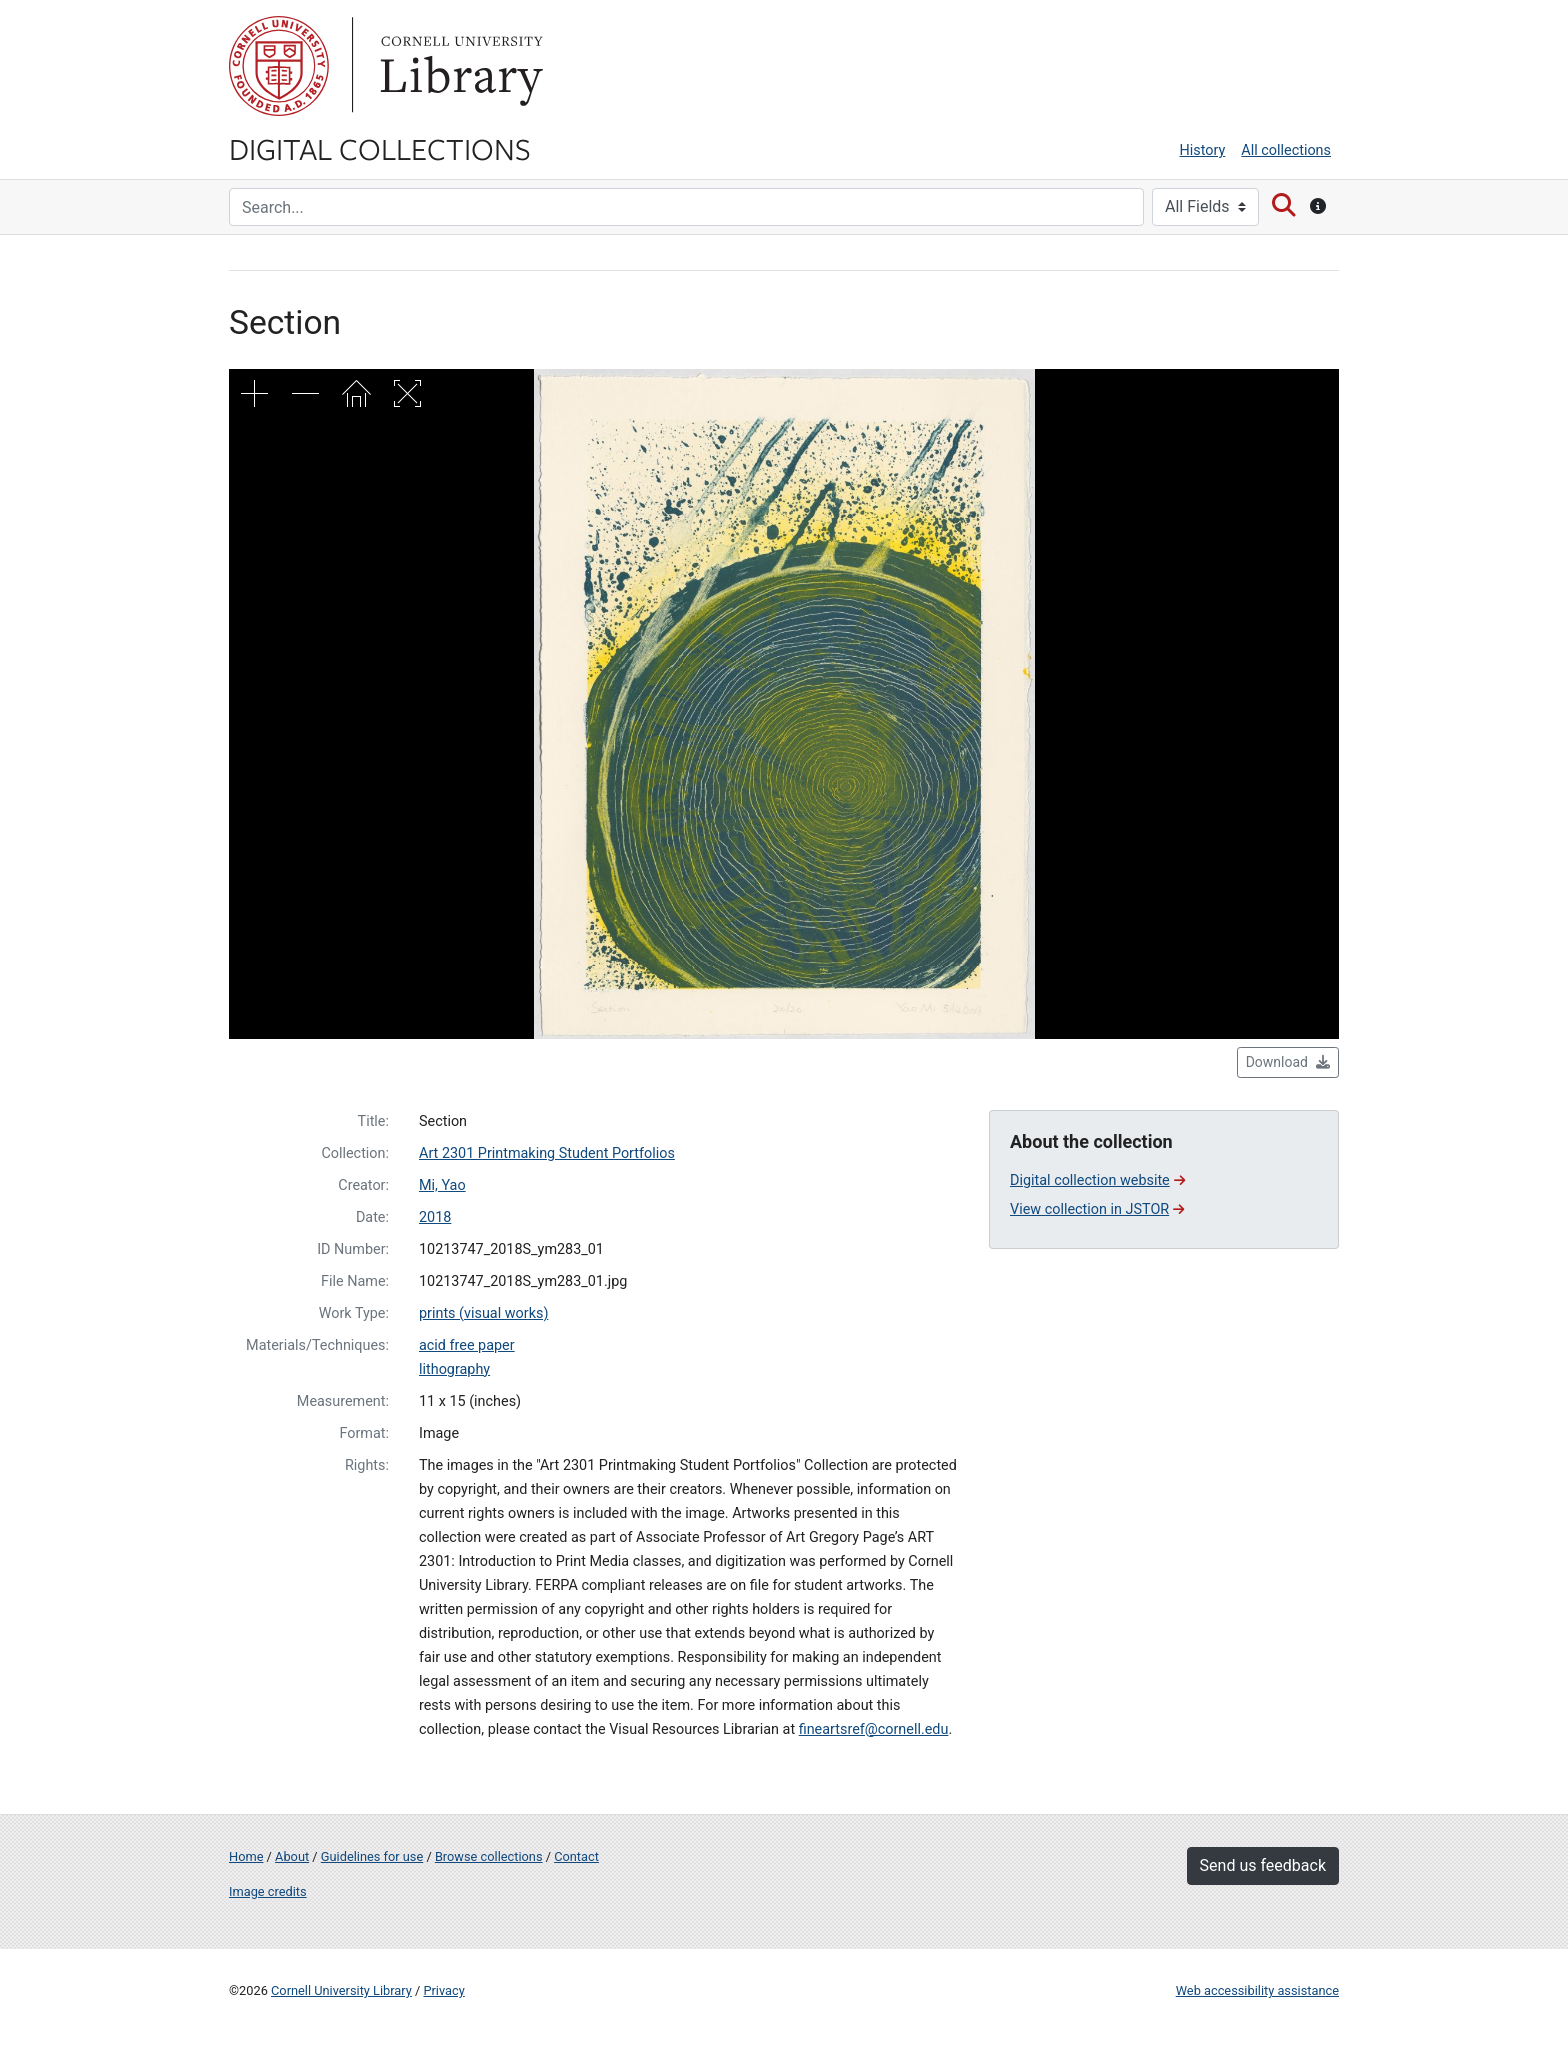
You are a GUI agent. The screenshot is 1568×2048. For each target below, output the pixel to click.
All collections (1286, 150)
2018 (435, 1217)
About (292, 1856)
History (1203, 150)
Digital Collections (380, 148)
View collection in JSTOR (1097, 1209)
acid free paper (467, 1345)
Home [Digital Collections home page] (246, 1856)
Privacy (443, 1990)
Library (459, 66)
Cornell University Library (341, 1990)
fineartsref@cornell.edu (874, 1729)
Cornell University (279, 66)
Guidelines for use (372, 1856)
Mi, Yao (442, 1185)
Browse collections (489, 1856)
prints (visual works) (483, 1313)
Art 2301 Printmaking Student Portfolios (547, 1153)
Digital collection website (1097, 1180)
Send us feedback (1263, 1865)
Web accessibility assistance (1257, 1990)
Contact (576, 1856)
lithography (454, 1369)
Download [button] (1288, 1062)
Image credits (268, 1891)
